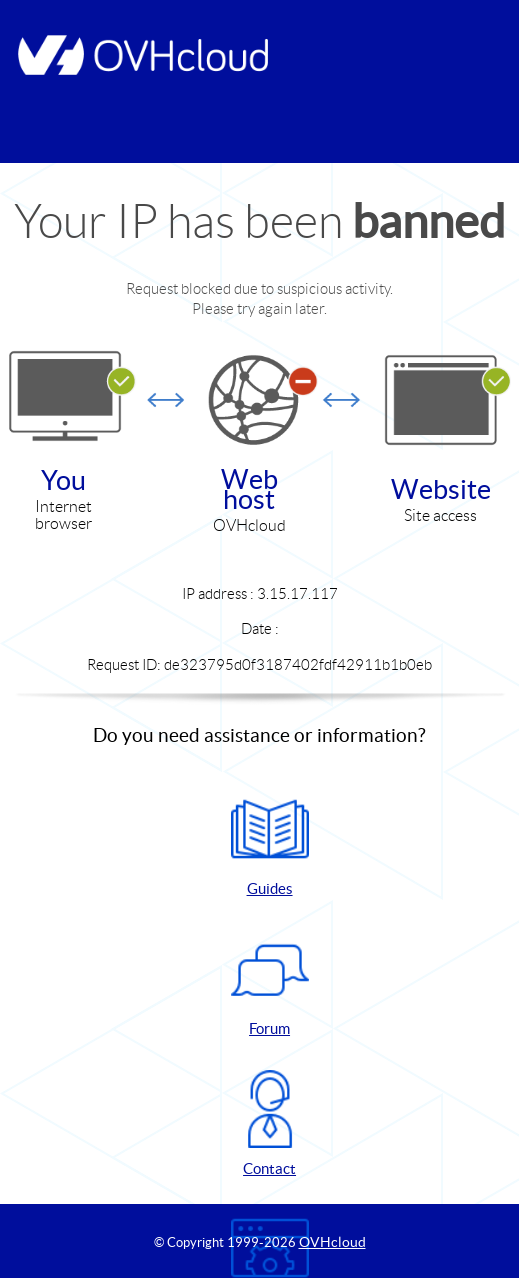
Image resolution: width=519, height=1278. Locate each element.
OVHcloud (332, 1242)
